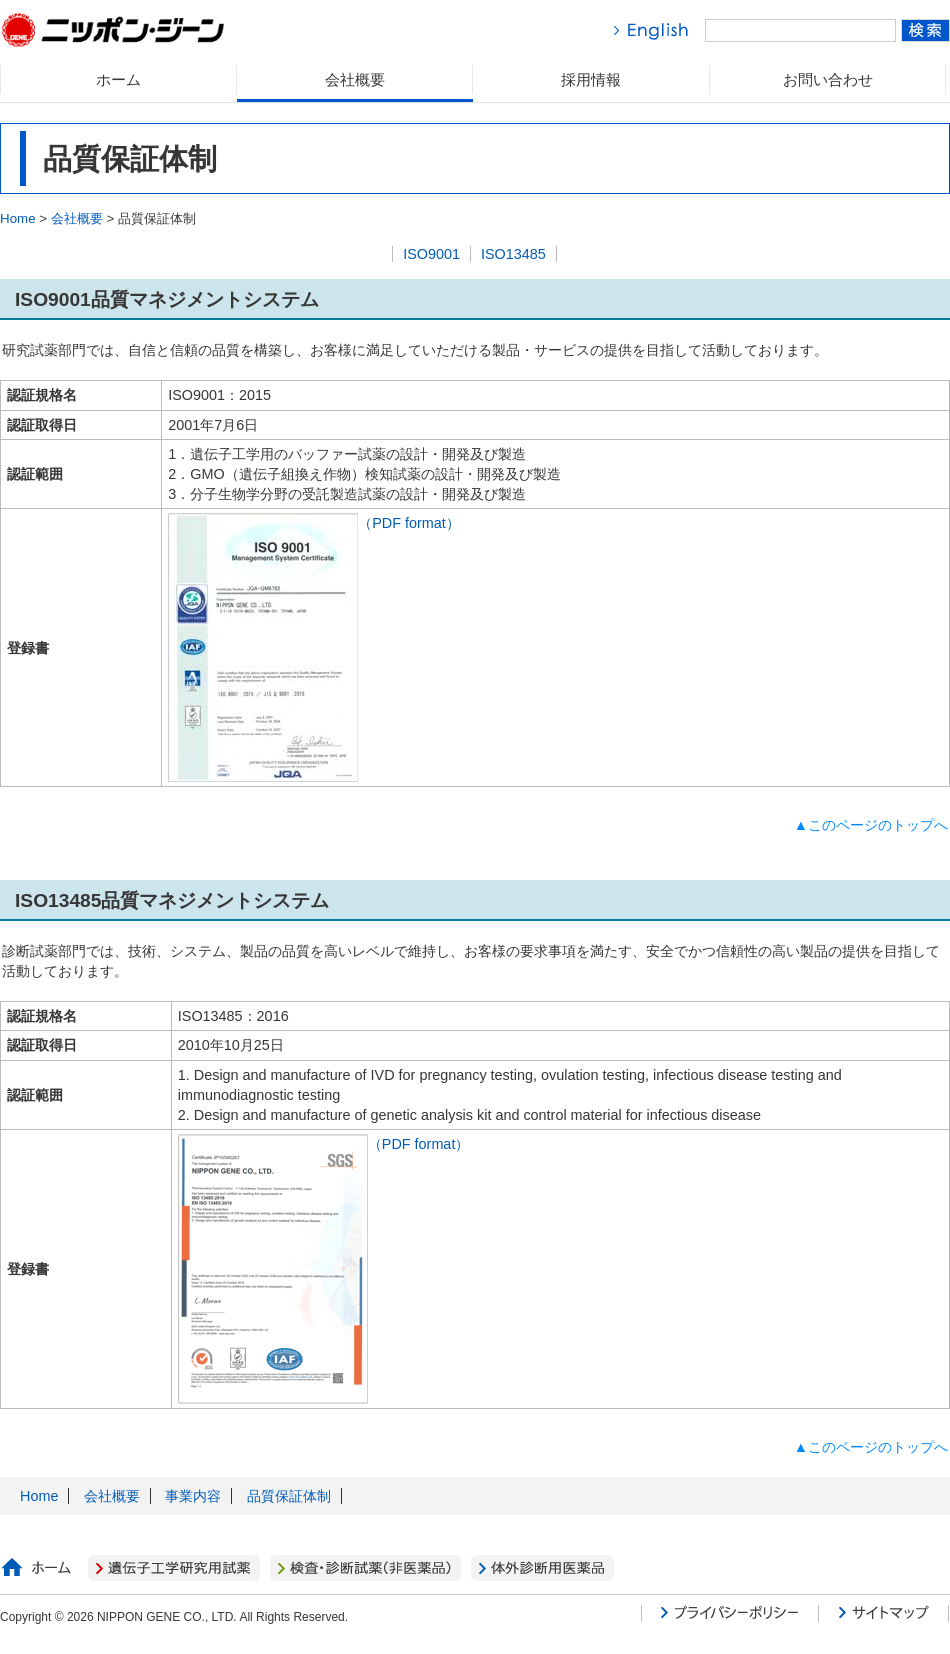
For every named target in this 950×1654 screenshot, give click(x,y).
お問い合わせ (828, 79)
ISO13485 (513, 254)
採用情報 (591, 79)
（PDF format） (314, 523)
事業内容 (193, 1496)
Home (18, 218)
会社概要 (355, 79)
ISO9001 (431, 254)
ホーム (118, 79)
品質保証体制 (289, 1496)
